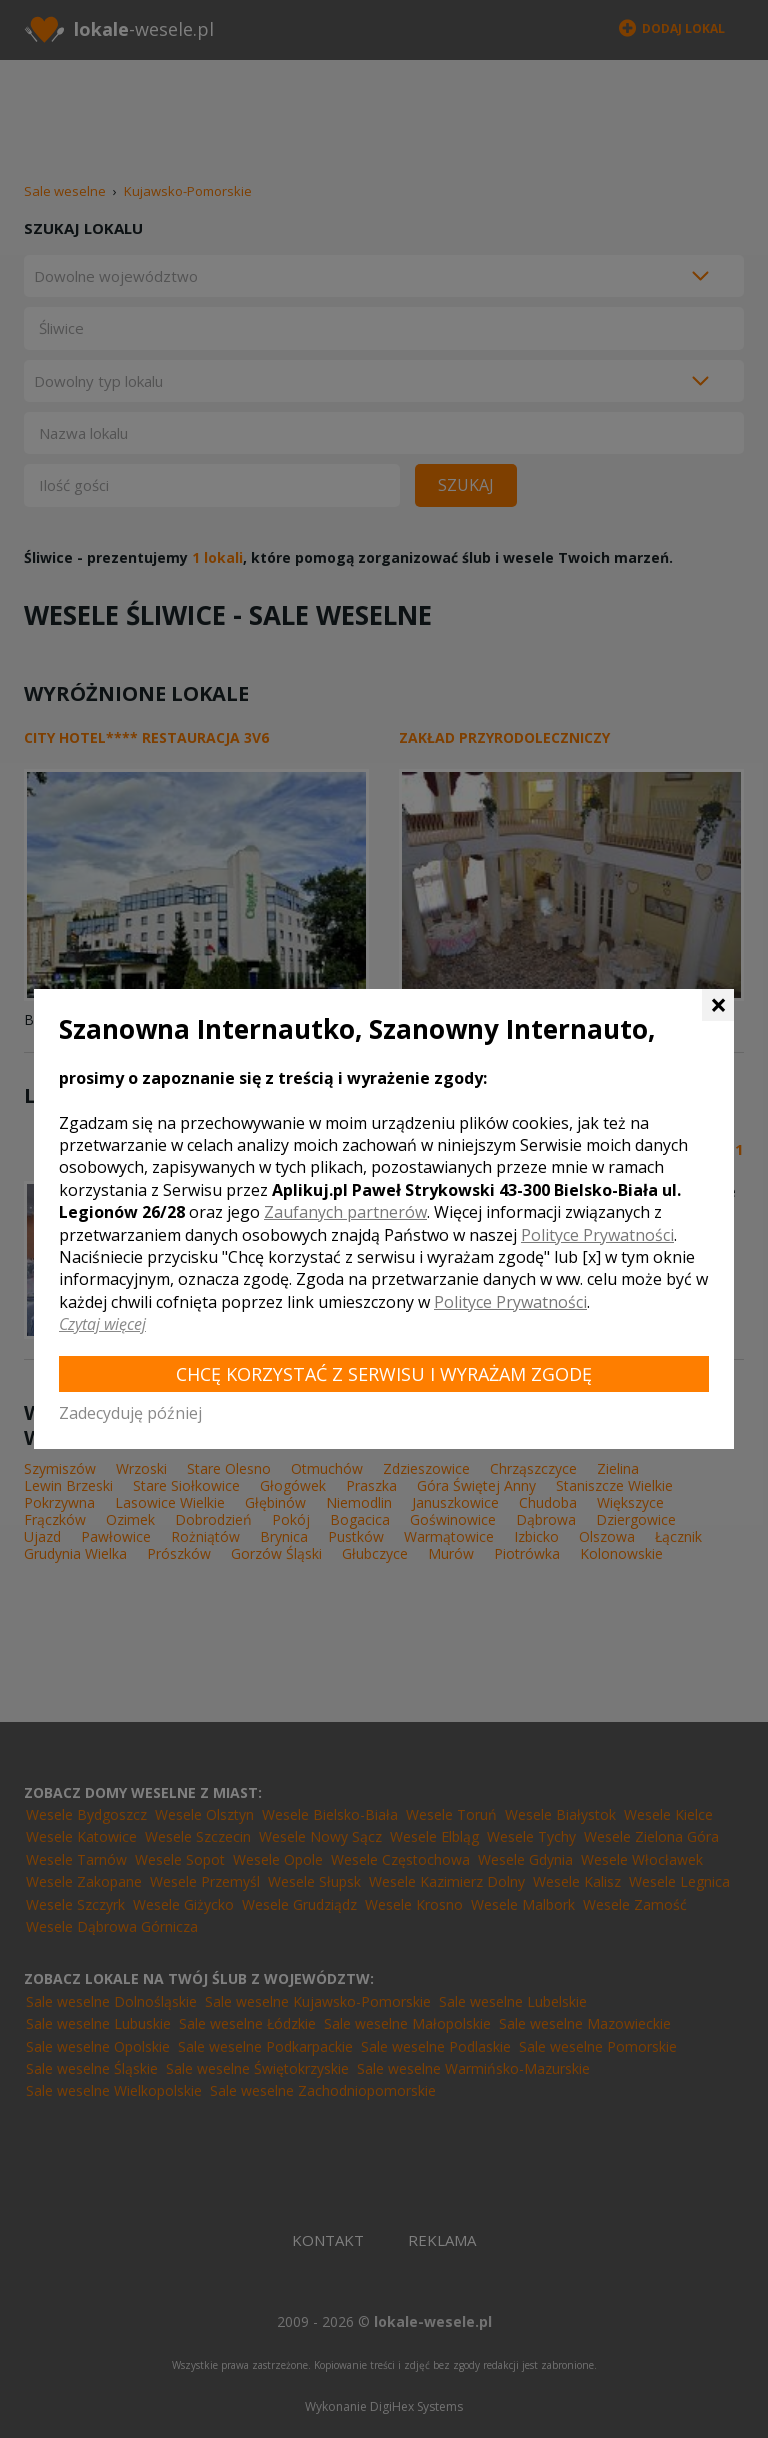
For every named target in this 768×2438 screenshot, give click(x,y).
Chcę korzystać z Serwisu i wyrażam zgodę (384, 1374)
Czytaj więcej (102, 1324)
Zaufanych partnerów (345, 1212)
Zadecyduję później (130, 1413)
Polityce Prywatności (597, 1235)
